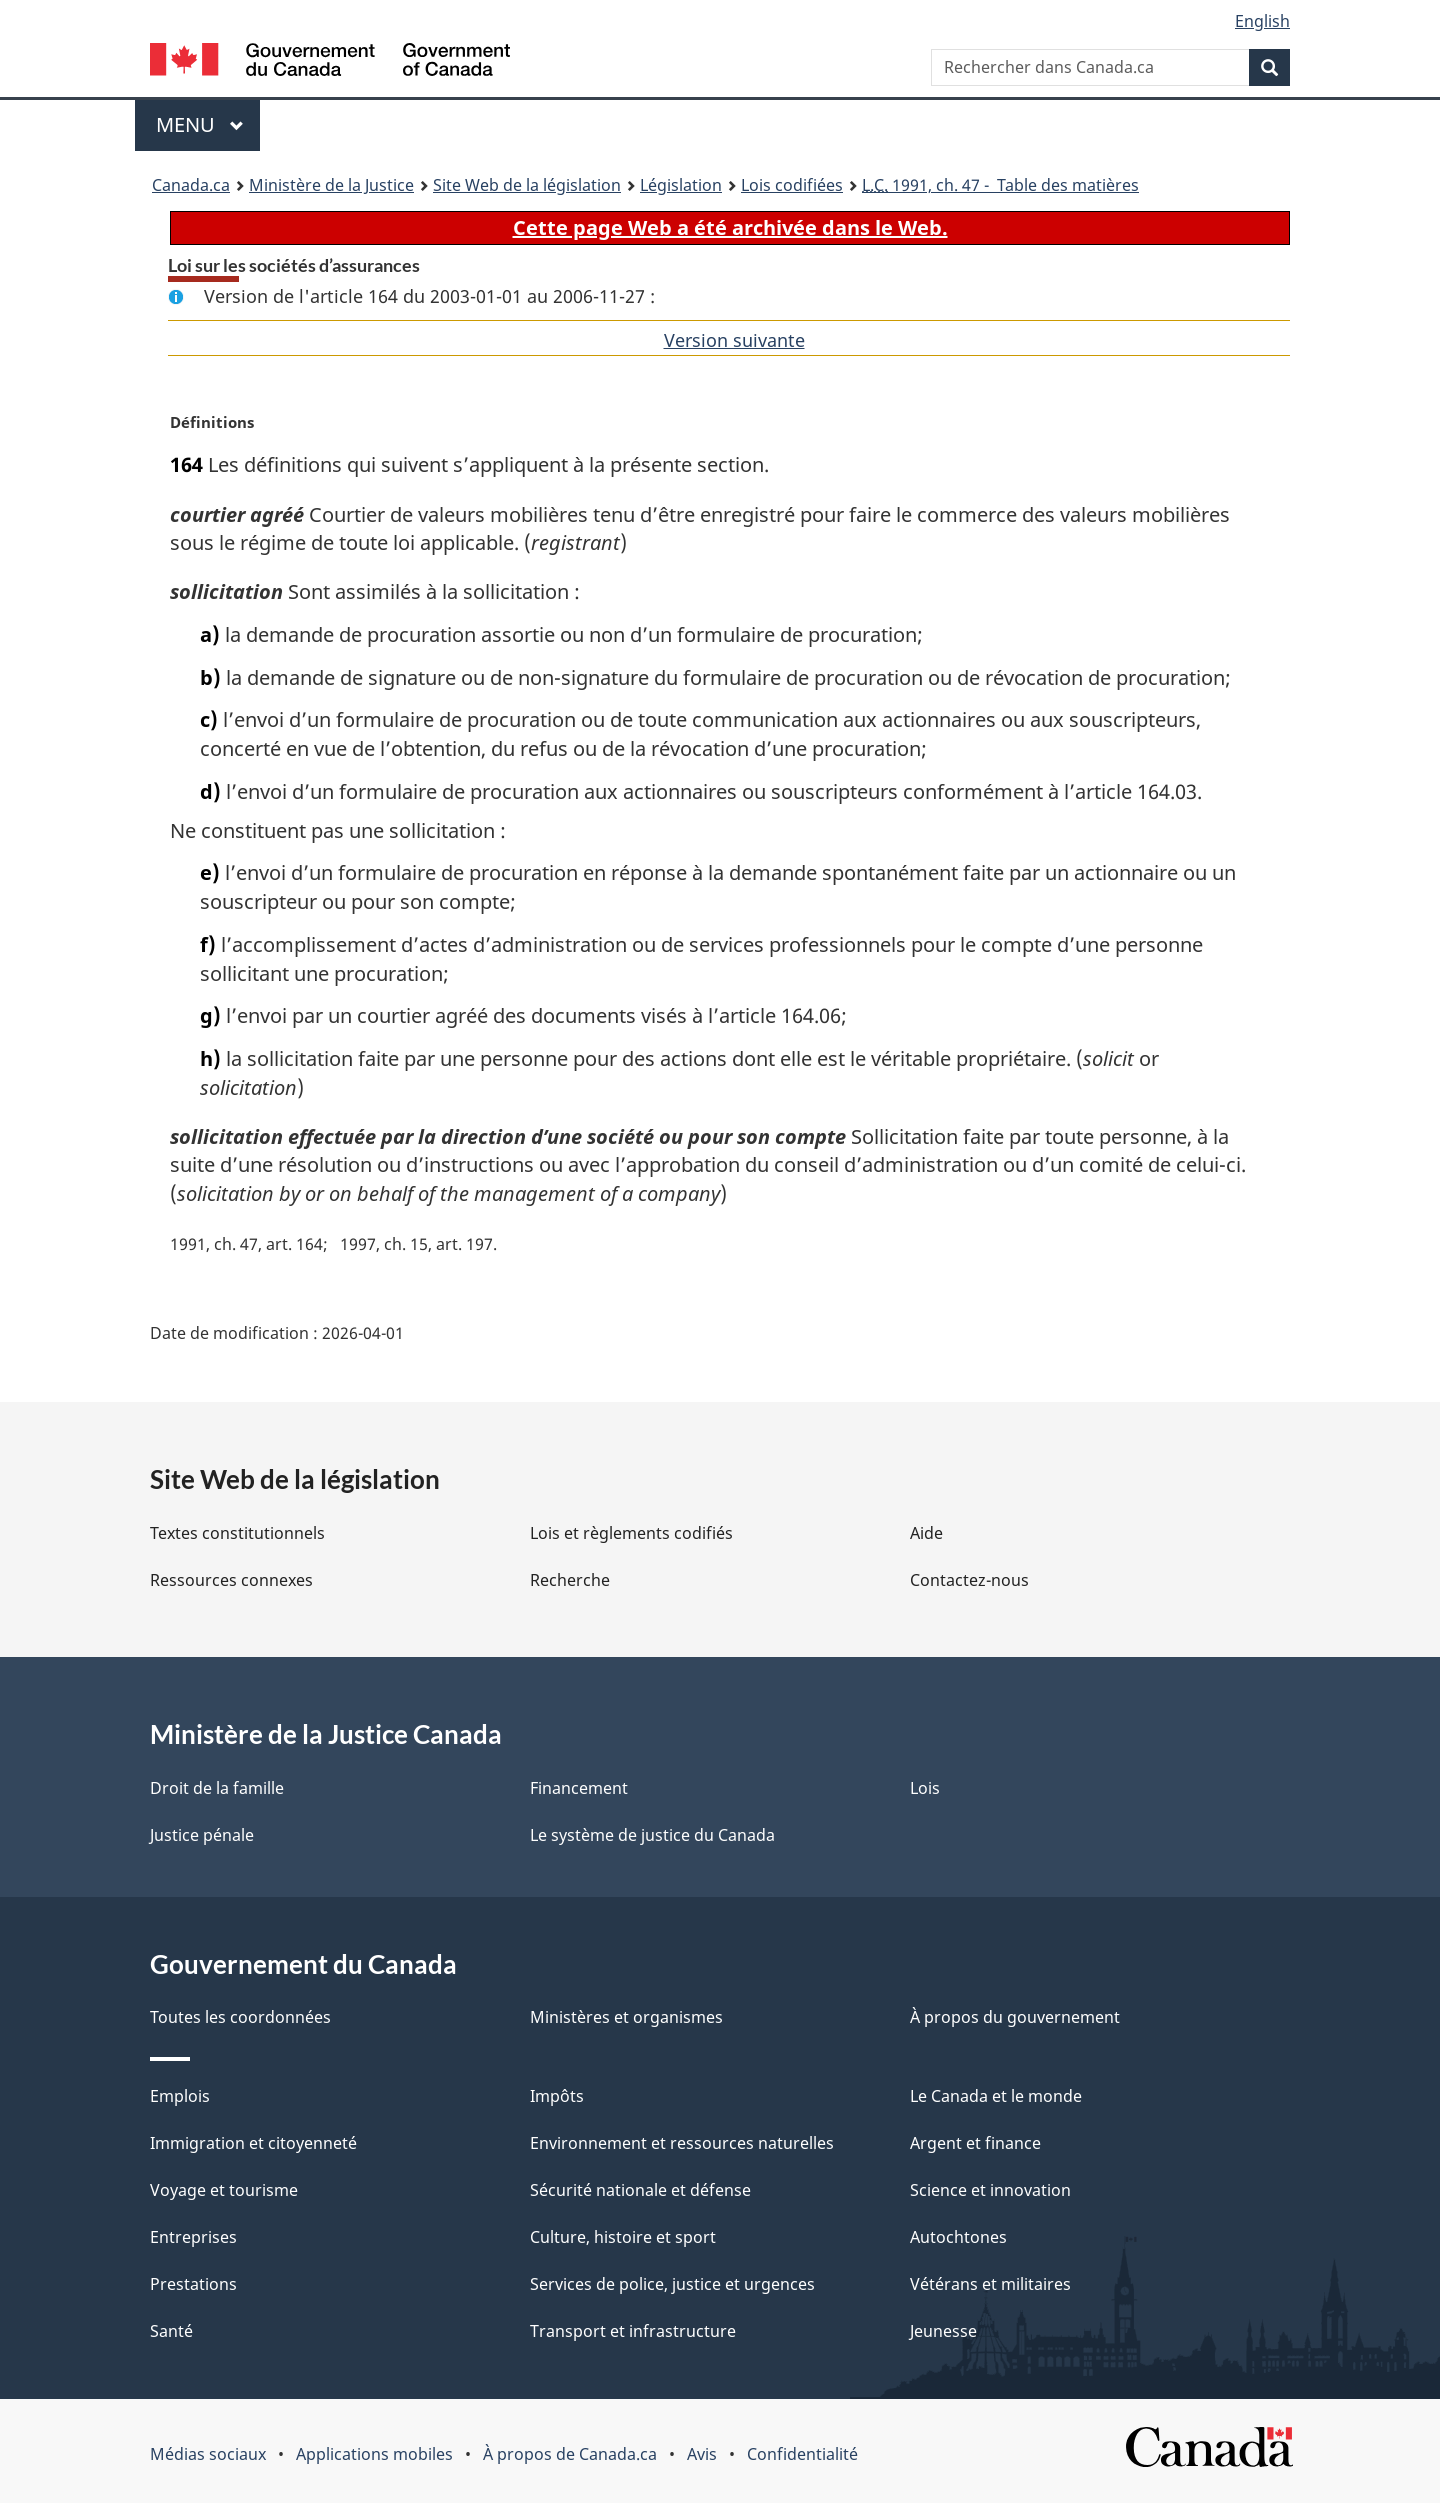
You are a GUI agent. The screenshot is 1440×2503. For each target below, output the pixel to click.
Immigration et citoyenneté (253, 2143)
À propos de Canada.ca (570, 2454)
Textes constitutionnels (237, 1533)
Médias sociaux (208, 2454)
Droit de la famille (217, 1788)
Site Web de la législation (527, 185)
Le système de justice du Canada (652, 1835)
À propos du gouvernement (1015, 2017)
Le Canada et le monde (996, 2096)
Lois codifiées (792, 185)
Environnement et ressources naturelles (682, 2143)
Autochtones (958, 2237)
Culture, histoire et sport (623, 2237)
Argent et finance (975, 2143)
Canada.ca (191, 185)
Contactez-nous (969, 1580)
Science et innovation (990, 2190)
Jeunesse (943, 2331)
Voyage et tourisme (224, 2190)
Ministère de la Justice (331, 185)
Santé (171, 2331)
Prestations (193, 2284)
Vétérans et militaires (990, 2284)
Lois (925, 1788)
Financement (579, 1788)
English (1262, 21)
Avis (702, 2454)
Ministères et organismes (626, 2017)
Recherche (570, 1580)
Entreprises (193, 2237)
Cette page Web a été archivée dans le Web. (730, 227)
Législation (681, 185)
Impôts (557, 2096)
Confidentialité (802, 2454)
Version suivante (734, 340)
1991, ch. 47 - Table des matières (1000, 185)
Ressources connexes (231, 1580)
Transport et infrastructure (633, 2331)
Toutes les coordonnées (240, 2017)
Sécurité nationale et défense (640, 2190)
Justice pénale (202, 1835)
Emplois (180, 2096)
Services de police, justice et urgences (672, 2284)
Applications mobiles (374, 2454)
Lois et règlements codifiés (631, 1533)
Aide (926, 1533)
